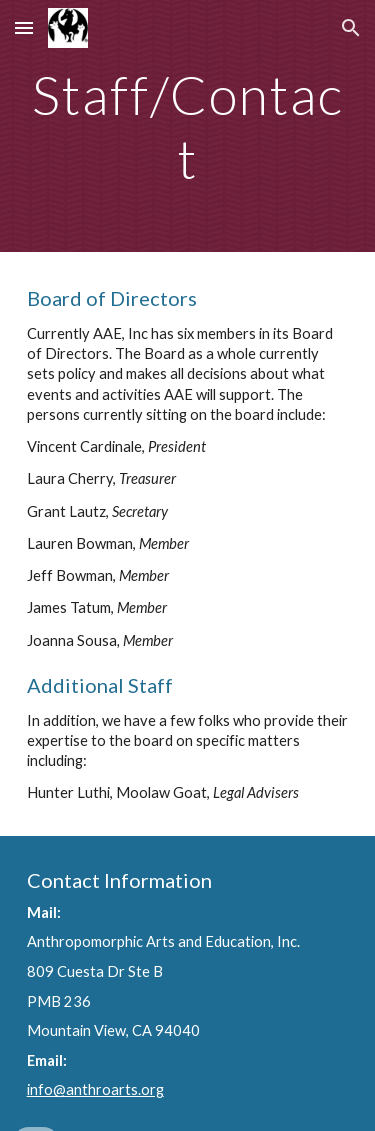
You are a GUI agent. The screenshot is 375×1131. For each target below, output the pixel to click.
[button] (24, 27)
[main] (188, 126)
